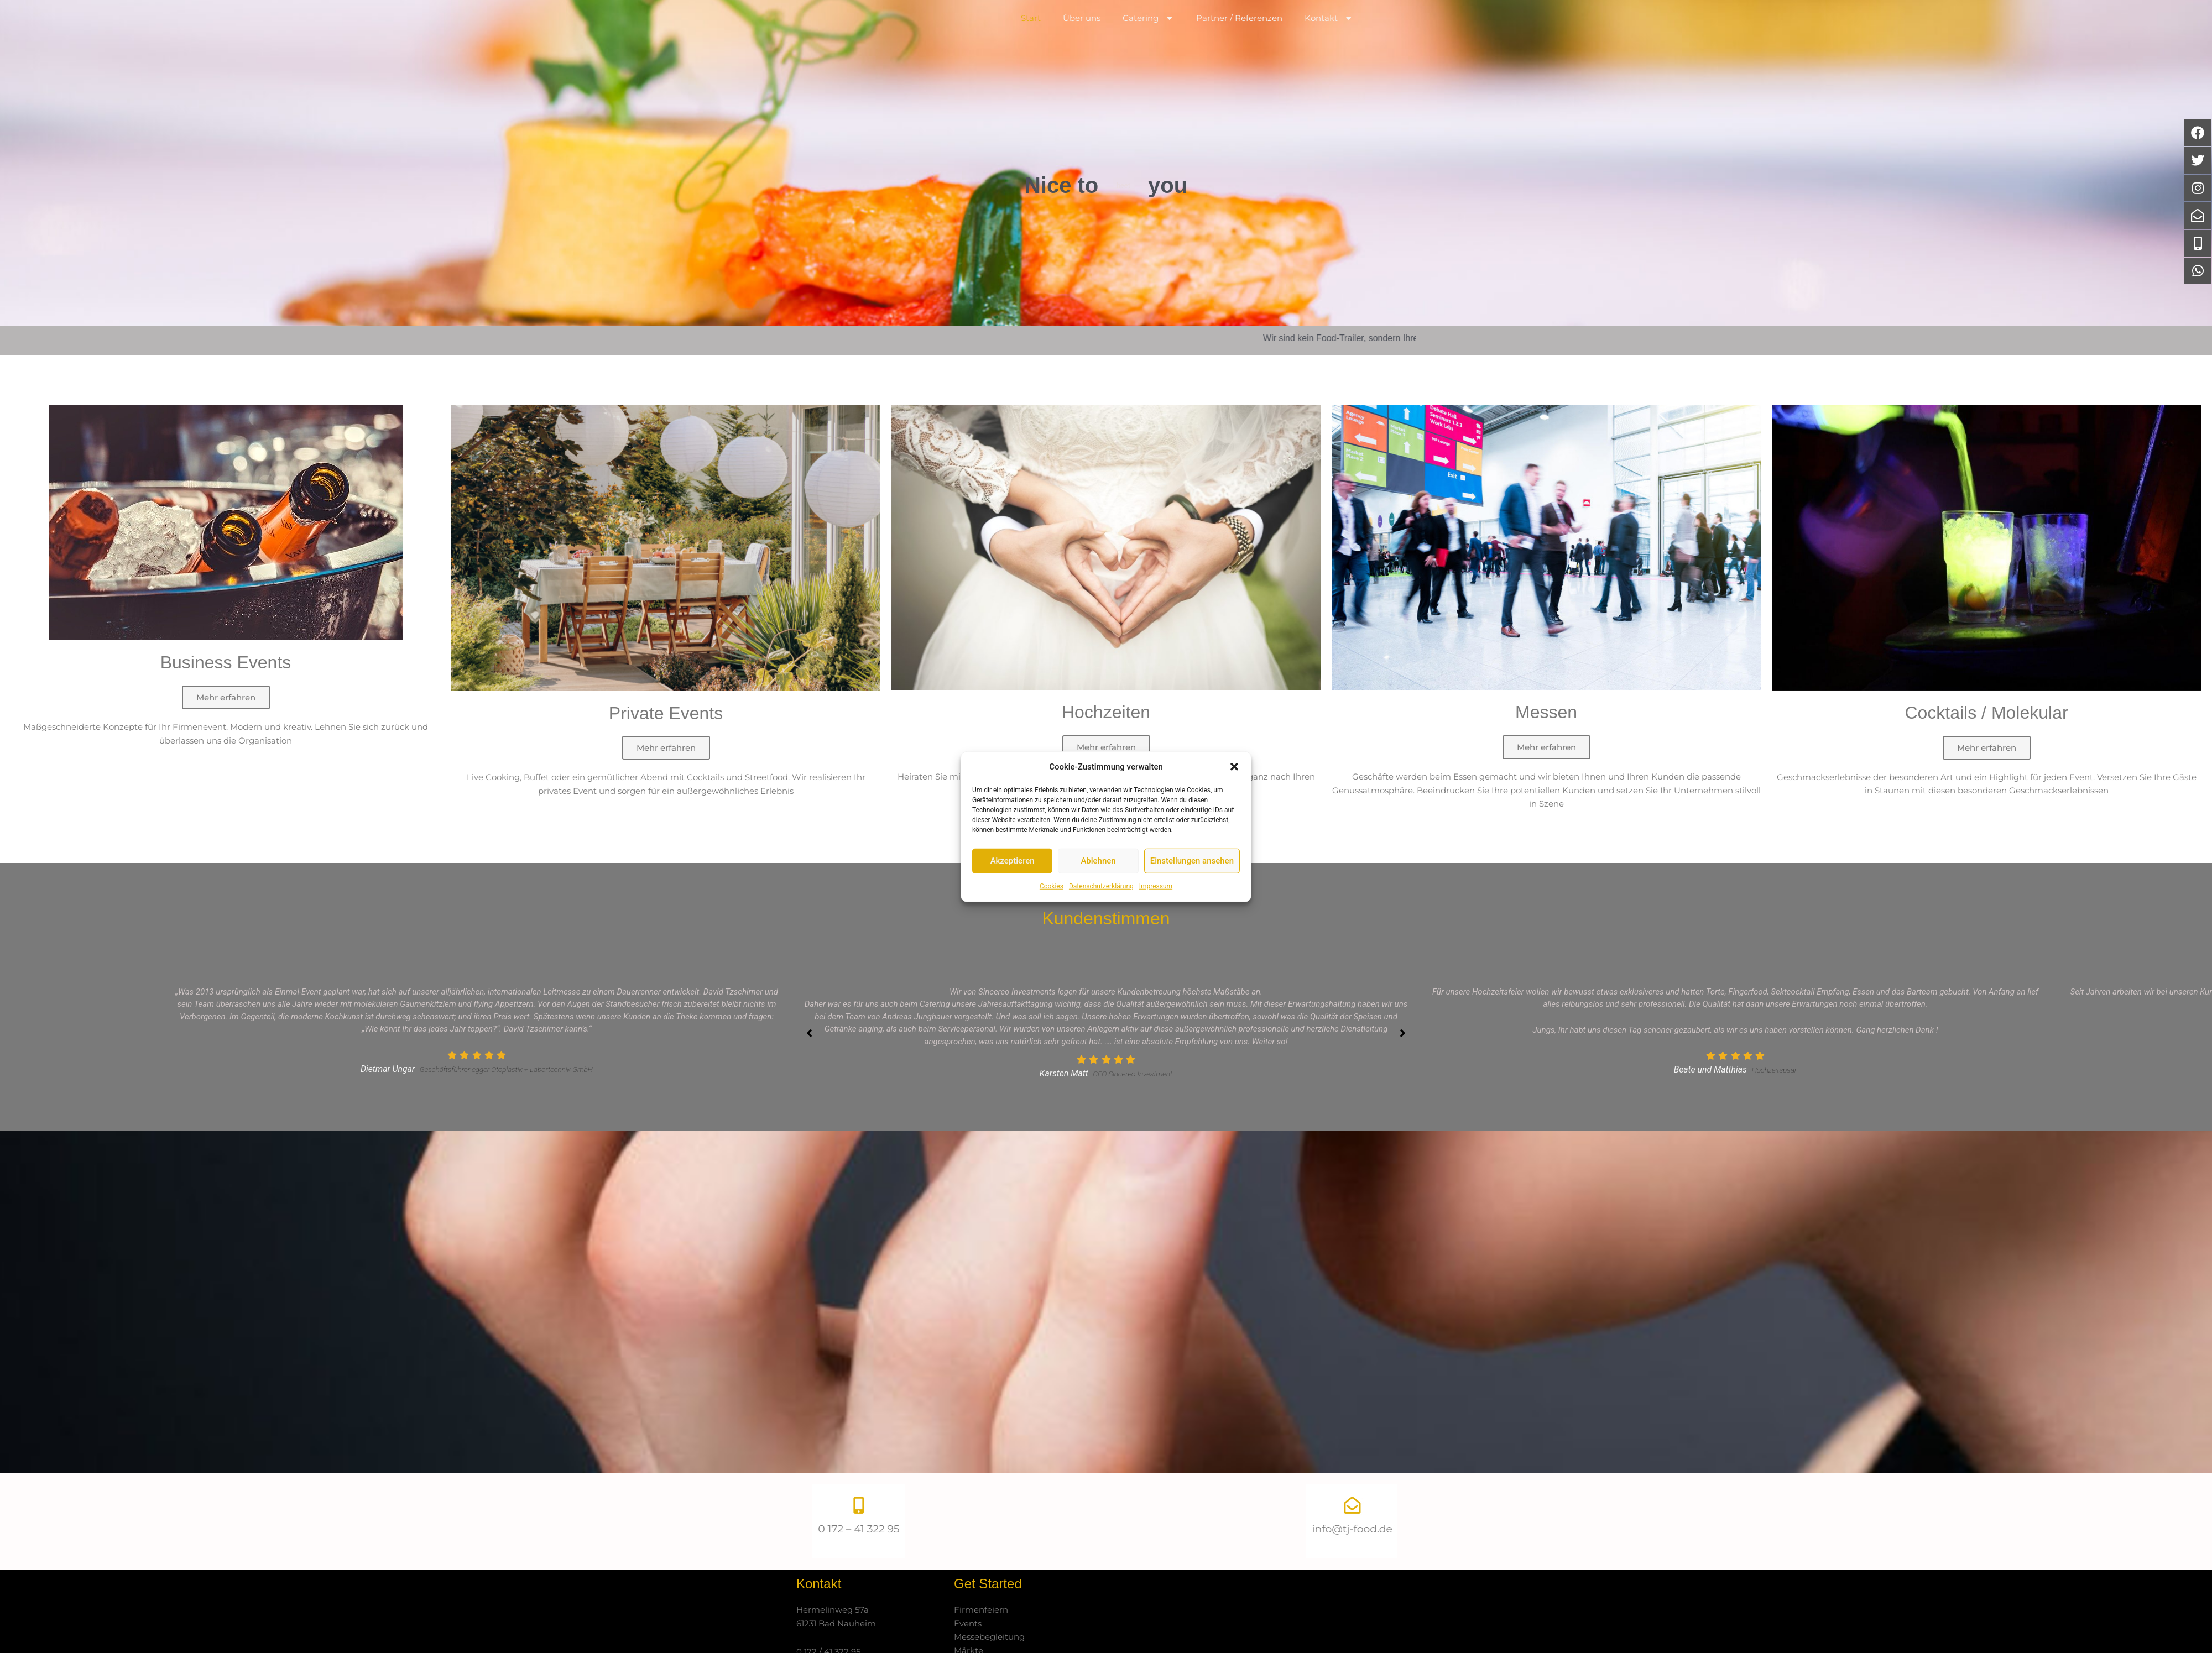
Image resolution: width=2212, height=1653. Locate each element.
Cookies (1051, 886)
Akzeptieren (1012, 861)
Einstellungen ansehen (1192, 861)
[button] (1234, 766)
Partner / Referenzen (1239, 38)
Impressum (1155, 886)
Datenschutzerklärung (1101, 886)
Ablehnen (1098, 861)
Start (1031, 38)
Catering (1149, 39)
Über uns (1081, 38)
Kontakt (1329, 39)
